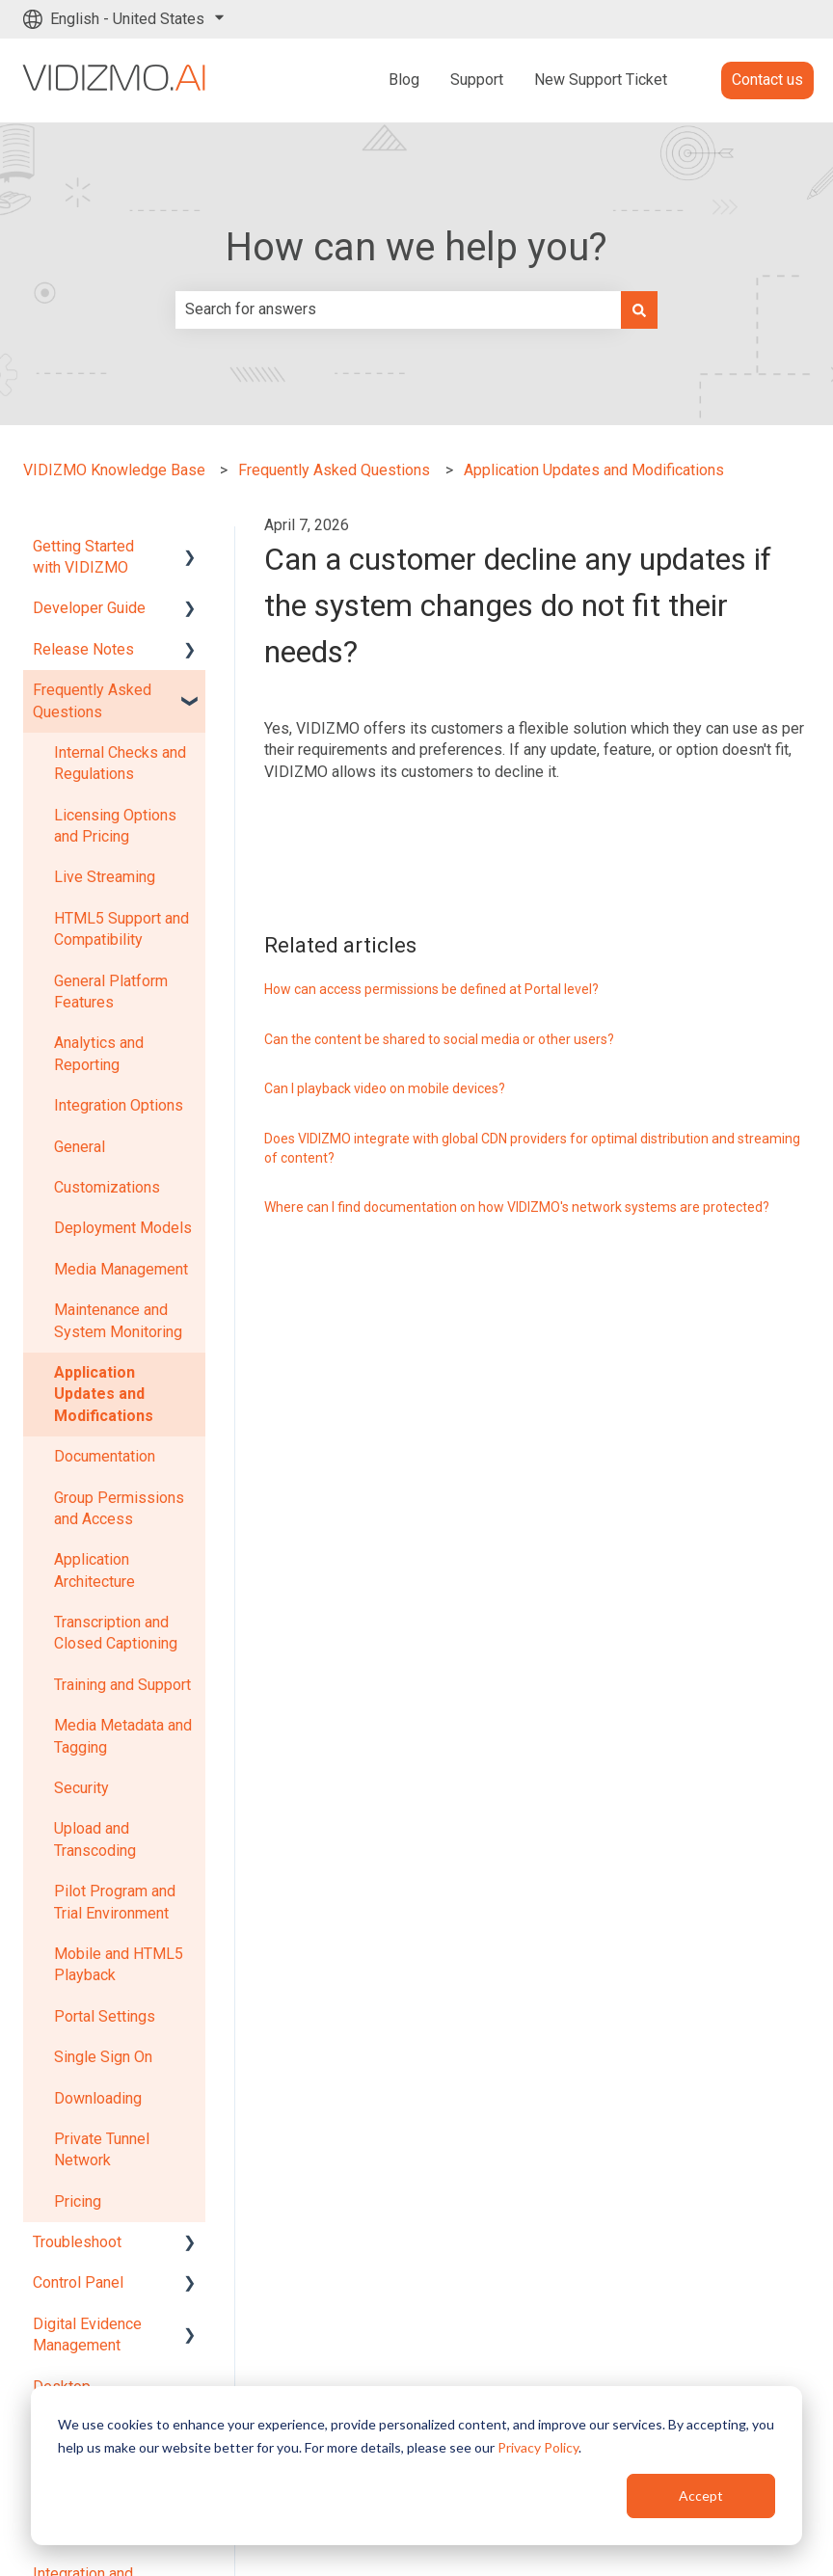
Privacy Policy (537, 2447)
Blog (404, 79)
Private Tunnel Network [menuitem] (101, 2149)
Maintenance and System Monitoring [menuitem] (118, 1320)
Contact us (767, 79)
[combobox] (398, 309)
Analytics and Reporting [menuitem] (99, 1053)
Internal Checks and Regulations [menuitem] (120, 763)
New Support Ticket (600, 79)
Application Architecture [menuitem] (94, 1570)
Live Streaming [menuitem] (104, 877)
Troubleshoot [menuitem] (77, 2242)
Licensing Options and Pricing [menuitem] (115, 825)
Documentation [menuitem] (104, 1456)
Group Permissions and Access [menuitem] (119, 1508)
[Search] (639, 309)
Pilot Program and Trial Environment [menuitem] (114, 1901)
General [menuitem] (79, 1147)
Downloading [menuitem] (98, 2098)
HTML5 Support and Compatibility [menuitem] (121, 929)
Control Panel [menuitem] (78, 2282)
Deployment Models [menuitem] (123, 1228)
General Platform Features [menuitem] (111, 991)
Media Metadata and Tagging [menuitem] (123, 1736)
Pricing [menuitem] (77, 2201)
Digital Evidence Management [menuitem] (87, 2334)
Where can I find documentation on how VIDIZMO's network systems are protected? (516, 1207)
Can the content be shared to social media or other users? (439, 1039)
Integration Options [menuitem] (118, 1105)
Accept (701, 2495)
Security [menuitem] (81, 1788)
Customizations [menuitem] (107, 1187)
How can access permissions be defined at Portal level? (431, 989)
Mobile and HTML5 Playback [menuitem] (118, 1964)
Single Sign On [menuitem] (103, 2057)
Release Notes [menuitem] (83, 649)
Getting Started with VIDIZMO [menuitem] (83, 557)
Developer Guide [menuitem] (89, 608)
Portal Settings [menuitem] (104, 2016)
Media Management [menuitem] (121, 1269)
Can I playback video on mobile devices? (384, 1088)
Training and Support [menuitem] (122, 1685)
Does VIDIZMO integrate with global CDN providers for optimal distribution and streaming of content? (532, 1148)
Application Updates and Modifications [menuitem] (103, 1394)
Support (476, 79)
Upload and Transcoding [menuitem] (95, 1839)
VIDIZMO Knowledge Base (114, 470)
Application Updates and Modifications (594, 470)
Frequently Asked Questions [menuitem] (92, 700)
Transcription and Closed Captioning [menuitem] (115, 1632)
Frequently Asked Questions (334, 470)
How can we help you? (416, 247)
